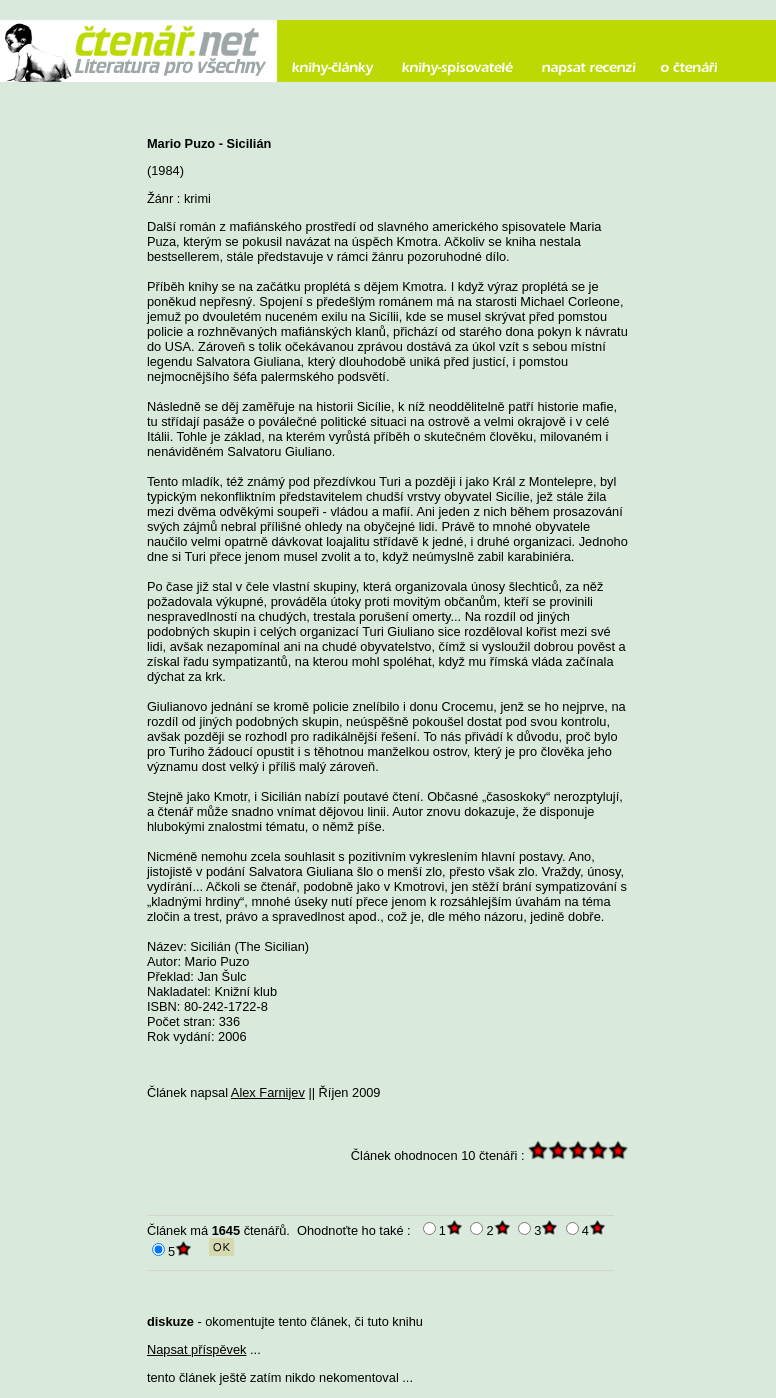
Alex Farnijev (268, 1092)
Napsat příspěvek (197, 1349)
